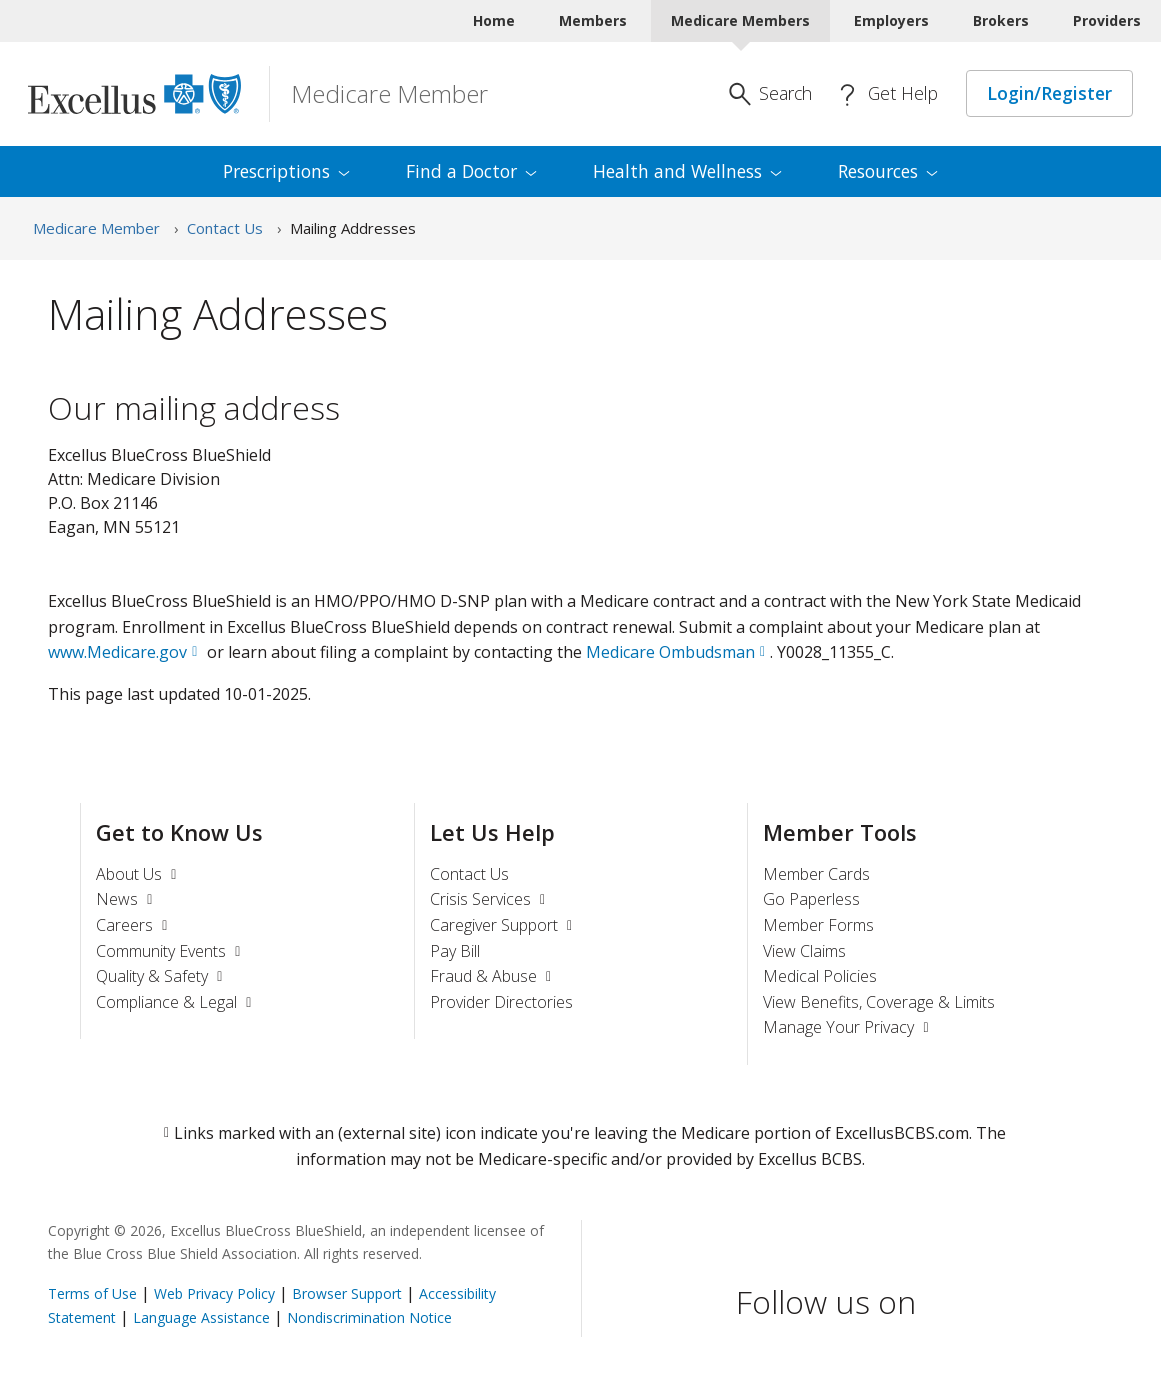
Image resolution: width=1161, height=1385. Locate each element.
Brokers (1001, 20)
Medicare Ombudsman (670, 652)
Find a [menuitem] (471, 171)
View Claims (804, 951)
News (127, 899)
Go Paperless (811, 899)
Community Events (171, 951)
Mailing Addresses (353, 228)
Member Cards (816, 874)
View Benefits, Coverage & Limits (879, 1002)
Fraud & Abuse (493, 976)
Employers (891, 20)
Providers (1107, 20)
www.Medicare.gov (117, 652)
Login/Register (1049, 93)
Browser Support (347, 1293)
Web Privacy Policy (214, 1293)
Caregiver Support (504, 925)
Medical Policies (820, 976)
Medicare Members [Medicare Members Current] (740, 20)
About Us (139, 874)
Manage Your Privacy (848, 1027)
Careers (134, 925)
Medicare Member (96, 228)
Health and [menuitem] (687, 171)
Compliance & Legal (176, 1002)
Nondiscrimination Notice (369, 1317)
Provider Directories (501, 1002)
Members (593, 20)
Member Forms (818, 925)
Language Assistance (201, 1317)
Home (494, 20)
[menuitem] (286, 172)
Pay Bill (455, 951)
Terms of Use (92, 1293)
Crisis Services (490, 899)
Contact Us (225, 228)
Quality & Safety (162, 976)
